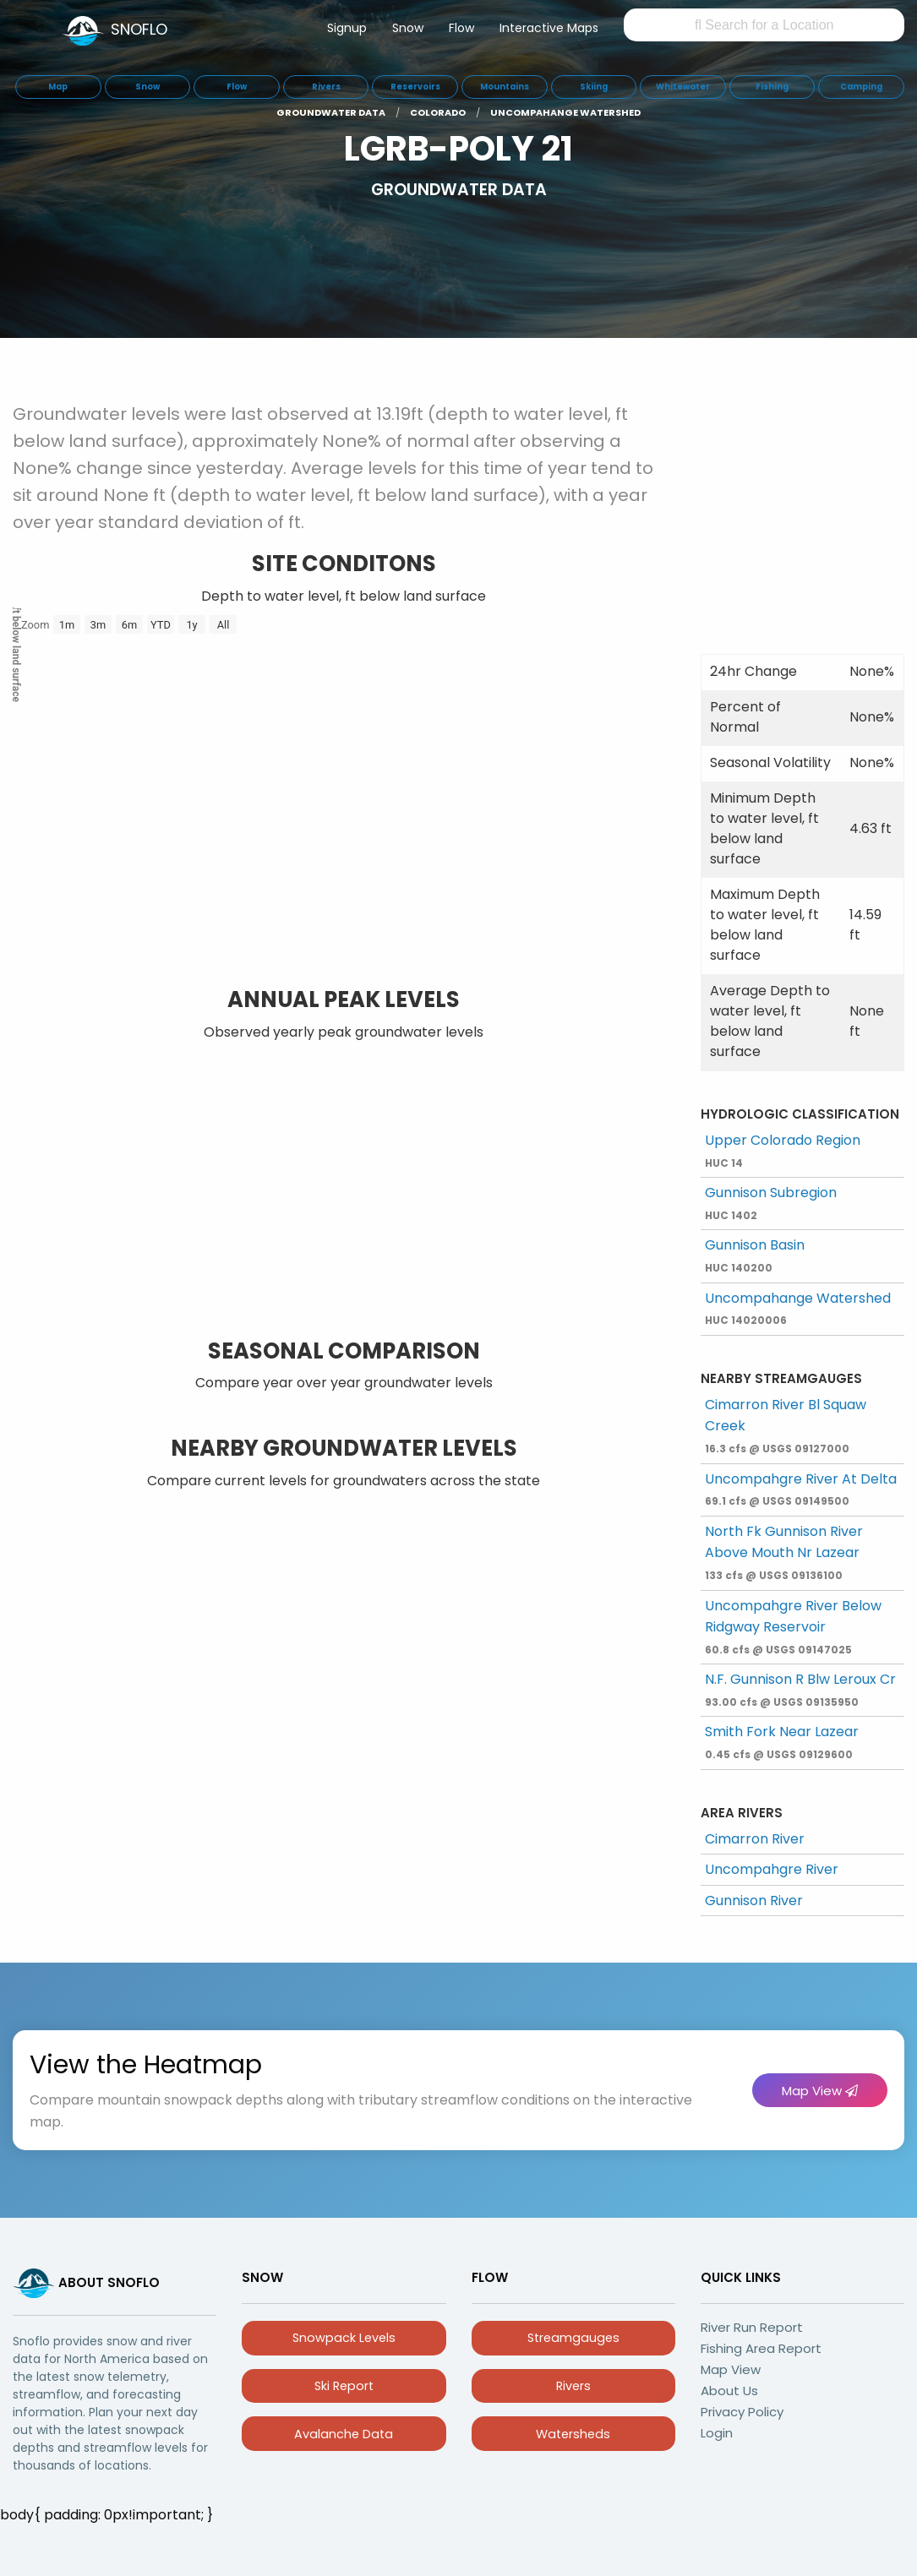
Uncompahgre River (771, 1869)
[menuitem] (347, 31)
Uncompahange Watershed (798, 1308)
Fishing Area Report (761, 2348)
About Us (729, 2390)
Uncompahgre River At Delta (801, 1489)
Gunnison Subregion (771, 1203)
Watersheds (573, 2434)
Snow (407, 27)
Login (717, 2432)
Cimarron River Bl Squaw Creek (785, 1425)
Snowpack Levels (344, 2337)
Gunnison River (754, 1900)
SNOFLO (139, 29)
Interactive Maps (548, 27)
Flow (461, 27)
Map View (820, 2090)
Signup (347, 27)
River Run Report (752, 2327)
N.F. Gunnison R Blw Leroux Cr (800, 1689)
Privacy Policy (742, 2411)
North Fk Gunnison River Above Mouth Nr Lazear (784, 1552)
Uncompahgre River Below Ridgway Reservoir (793, 1626)
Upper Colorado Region (782, 1150)
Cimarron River (755, 1839)
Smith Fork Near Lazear (782, 1742)
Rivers (573, 2385)
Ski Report (344, 2385)
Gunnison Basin (755, 1255)
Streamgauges (573, 2337)
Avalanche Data (343, 2434)
